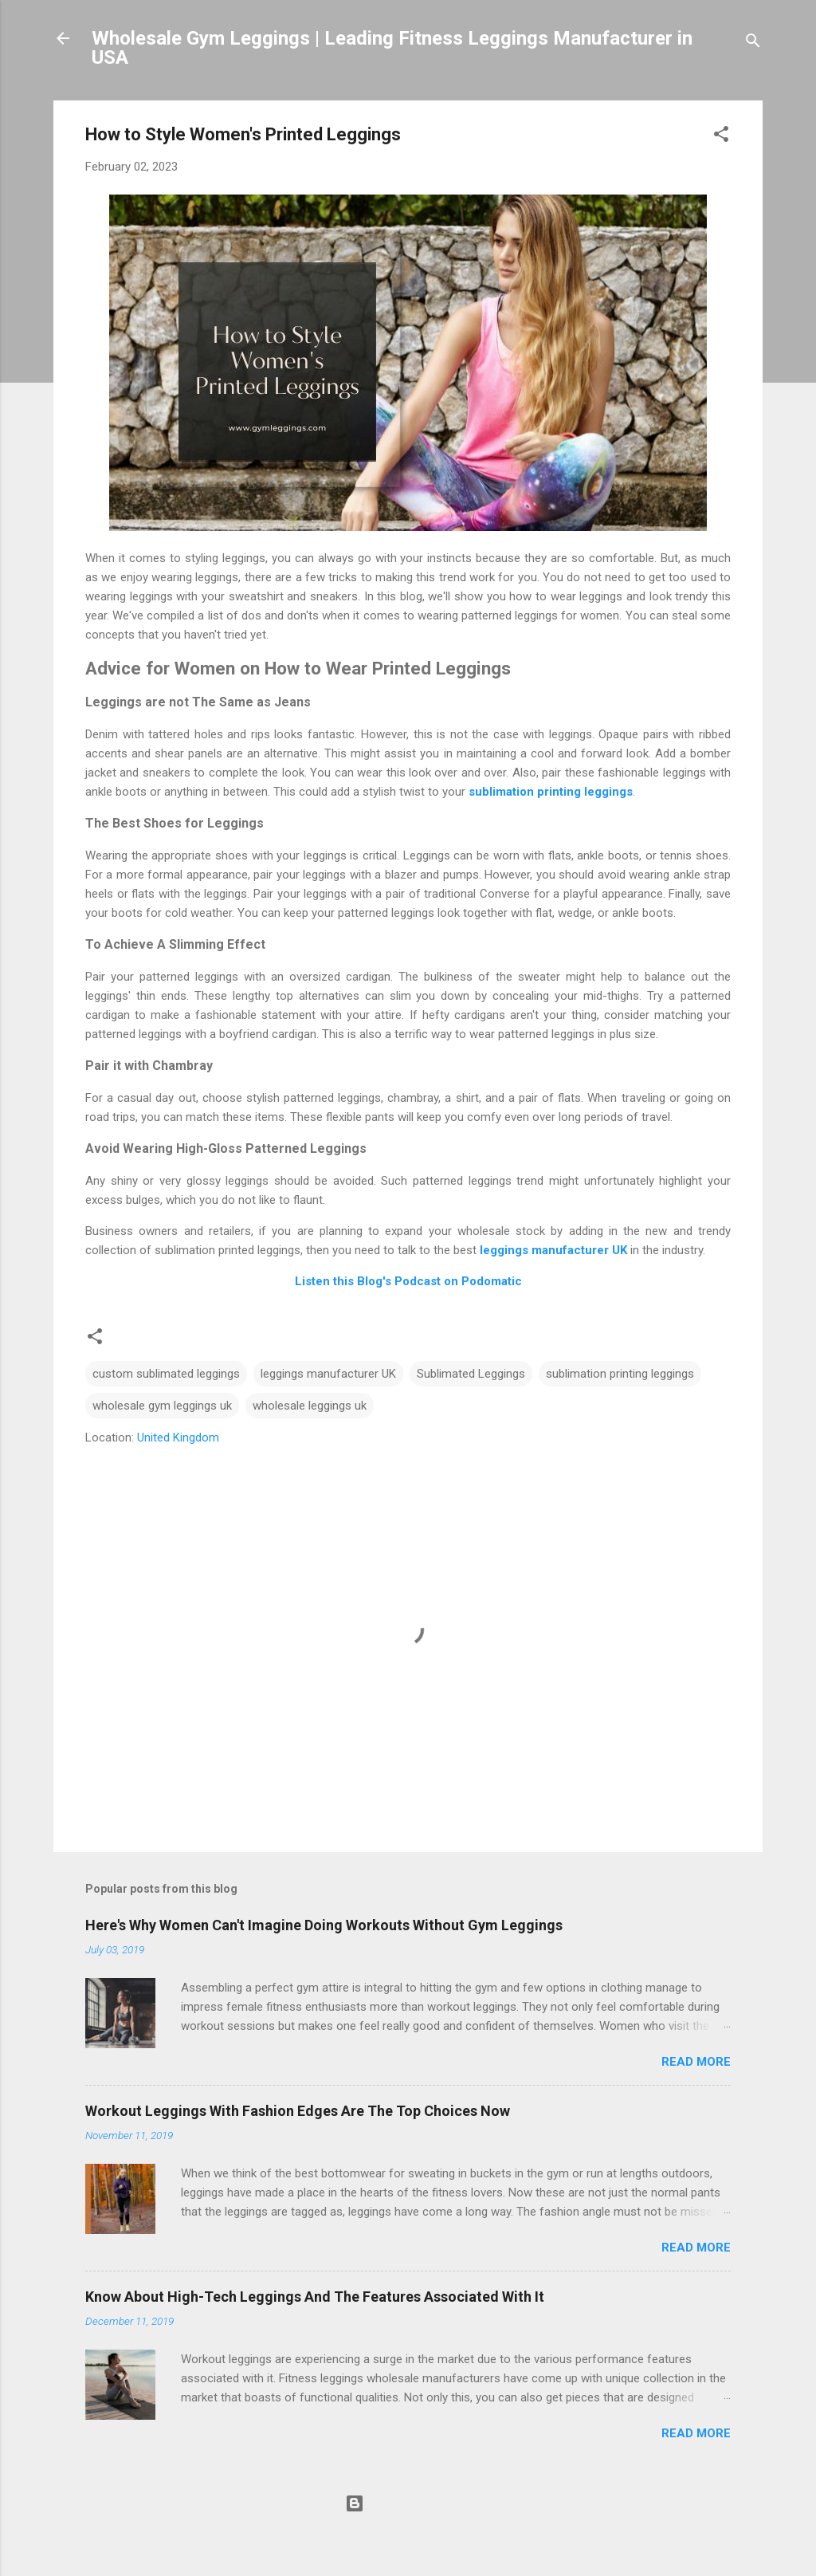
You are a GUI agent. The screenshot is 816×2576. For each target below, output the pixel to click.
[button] (721, 136)
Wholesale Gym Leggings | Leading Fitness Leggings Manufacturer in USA (392, 48)
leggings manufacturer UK (553, 1250)
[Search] (753, 43)
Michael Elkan (443, 2534)
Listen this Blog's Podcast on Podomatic (408, 1281)
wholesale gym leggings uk (162, 1405)
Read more (696, 2062)
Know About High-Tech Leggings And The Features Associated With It (314, 2296)
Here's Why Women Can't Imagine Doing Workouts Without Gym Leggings (324, 1925)
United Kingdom (178, 1437)
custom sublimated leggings (166, 1374)
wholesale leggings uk (310, 1405)
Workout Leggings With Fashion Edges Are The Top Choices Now (297, 2110)
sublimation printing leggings (551, 792)
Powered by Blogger (408, 2503)
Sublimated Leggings (471, 1374)
